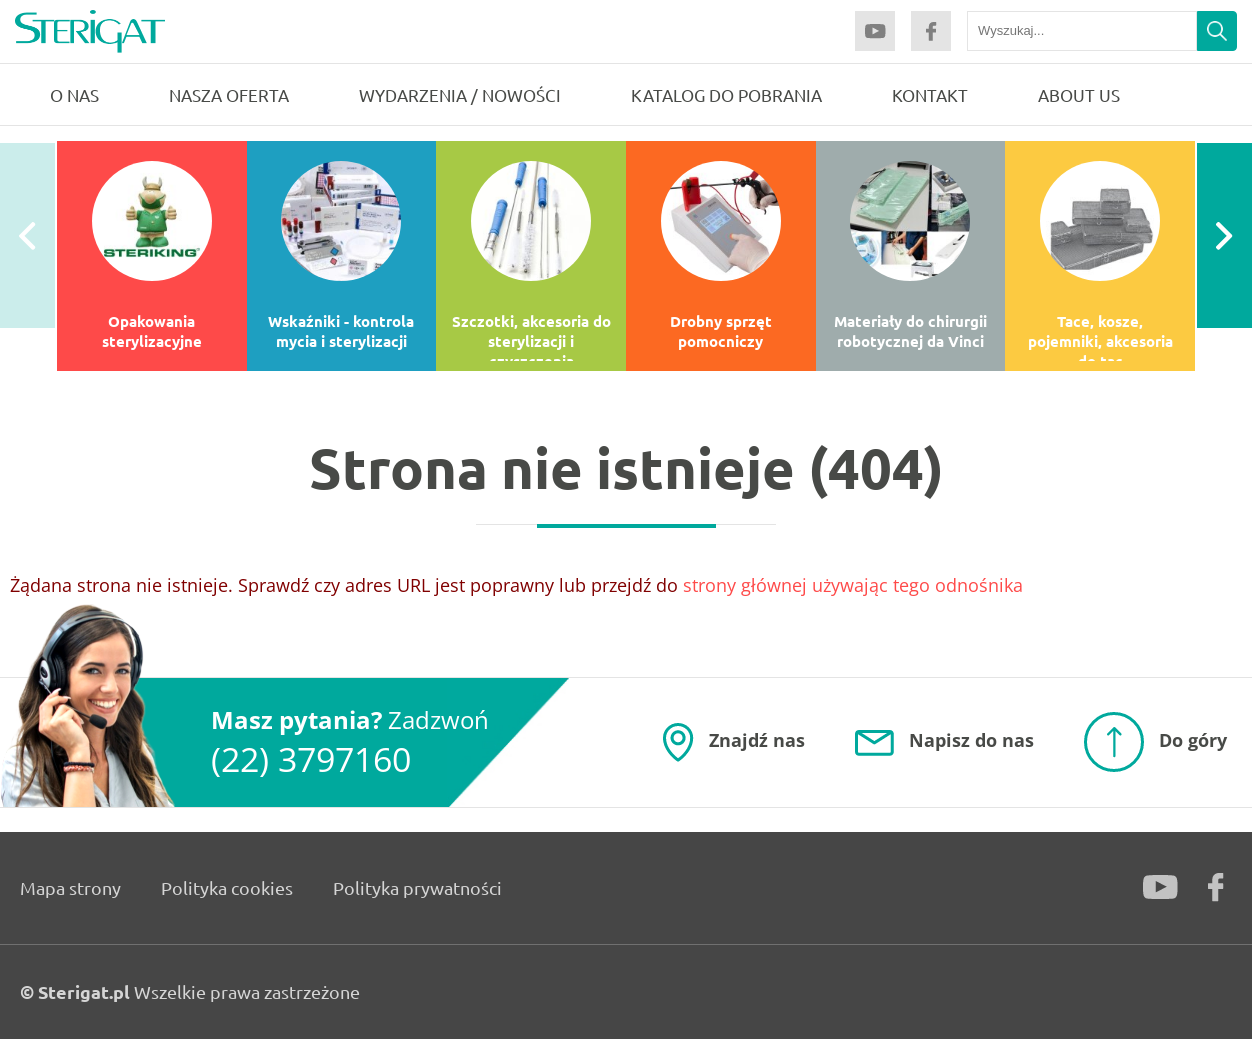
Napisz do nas (971, 740)
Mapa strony (70, 887)
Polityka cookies (227, 887)
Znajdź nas (757, 740)
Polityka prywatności (417, 887)
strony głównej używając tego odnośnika (853, 585)
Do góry (1193, 740)
